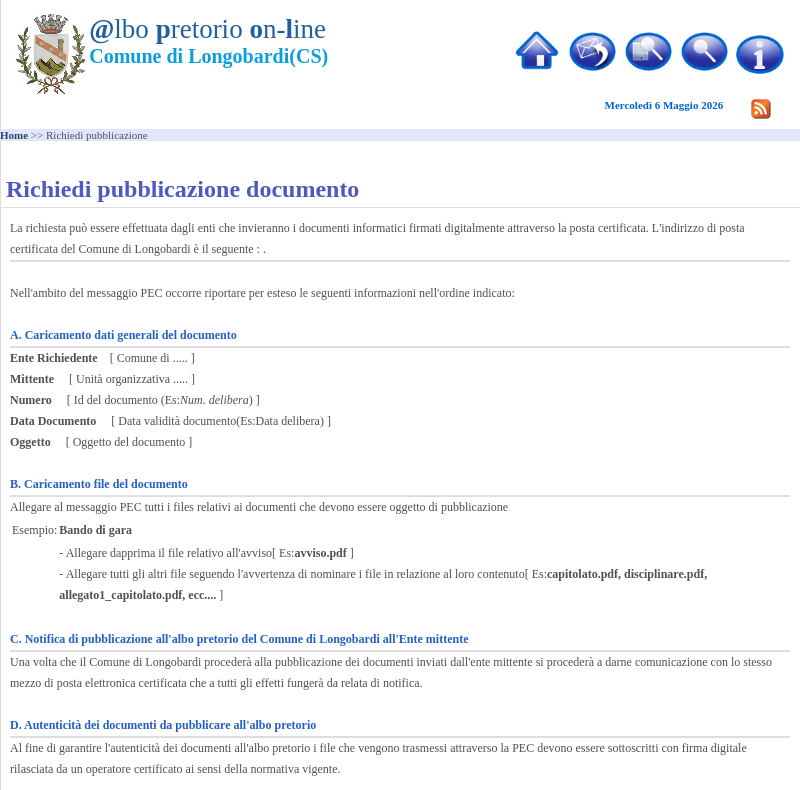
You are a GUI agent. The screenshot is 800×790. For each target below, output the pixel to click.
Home (14, 135)
